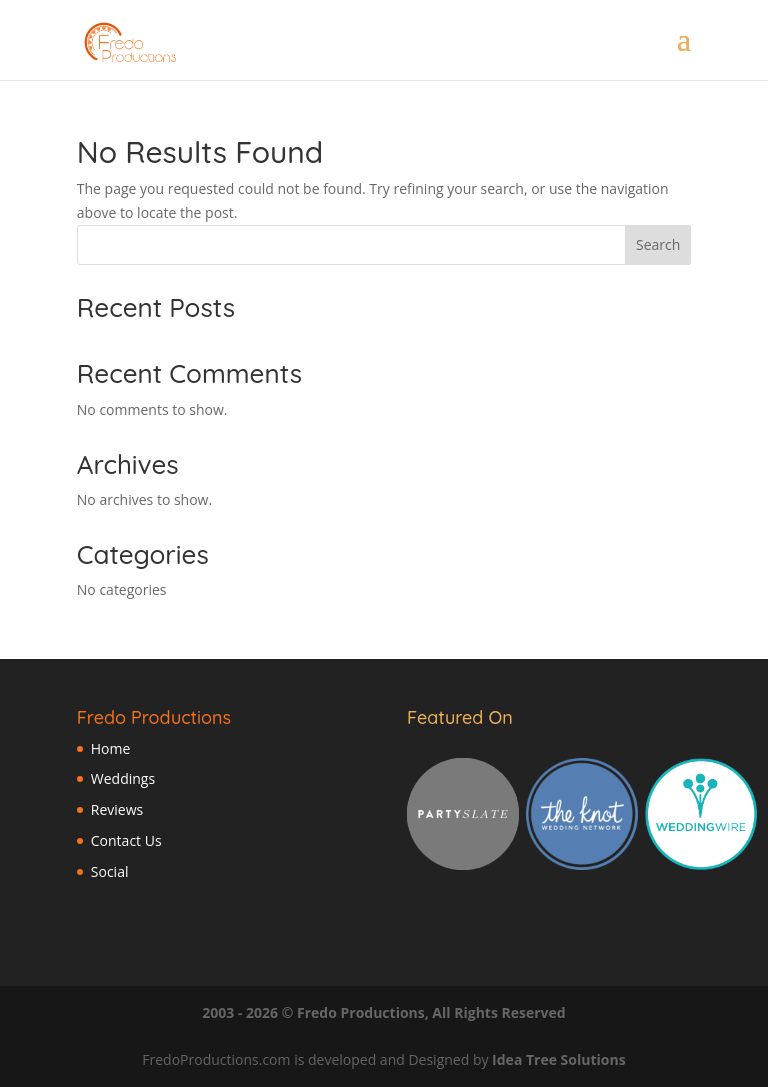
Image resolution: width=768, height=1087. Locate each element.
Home (111, 748)
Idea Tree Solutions (559, 1059)
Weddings (123, 778)
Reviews (117, 809)
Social (110, 871)
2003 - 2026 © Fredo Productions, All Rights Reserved (383, 1012)
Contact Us (126, 840)
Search (658, 244)
